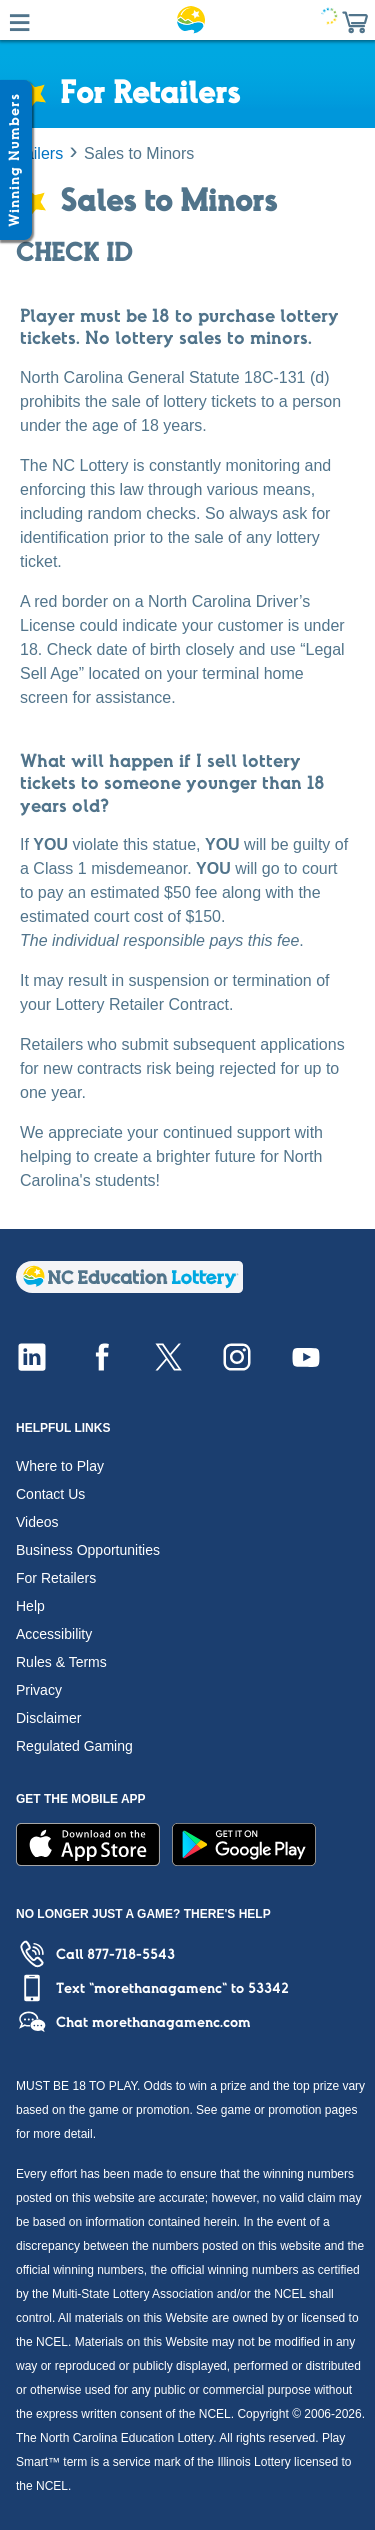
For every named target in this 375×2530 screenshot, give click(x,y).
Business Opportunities (88, 1550)
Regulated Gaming (74, 1746)
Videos (37, 1522)
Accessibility (54, 1634)
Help (30, 1606)
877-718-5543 (131, 1954)
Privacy (39, 1690)
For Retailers (56, 1578)
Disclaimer (48, 1718)
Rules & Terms (61, 1662)
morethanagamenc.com (171, 2022)
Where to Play (60, 1466)
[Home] (129, 1287)
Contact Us (50, 1494)
